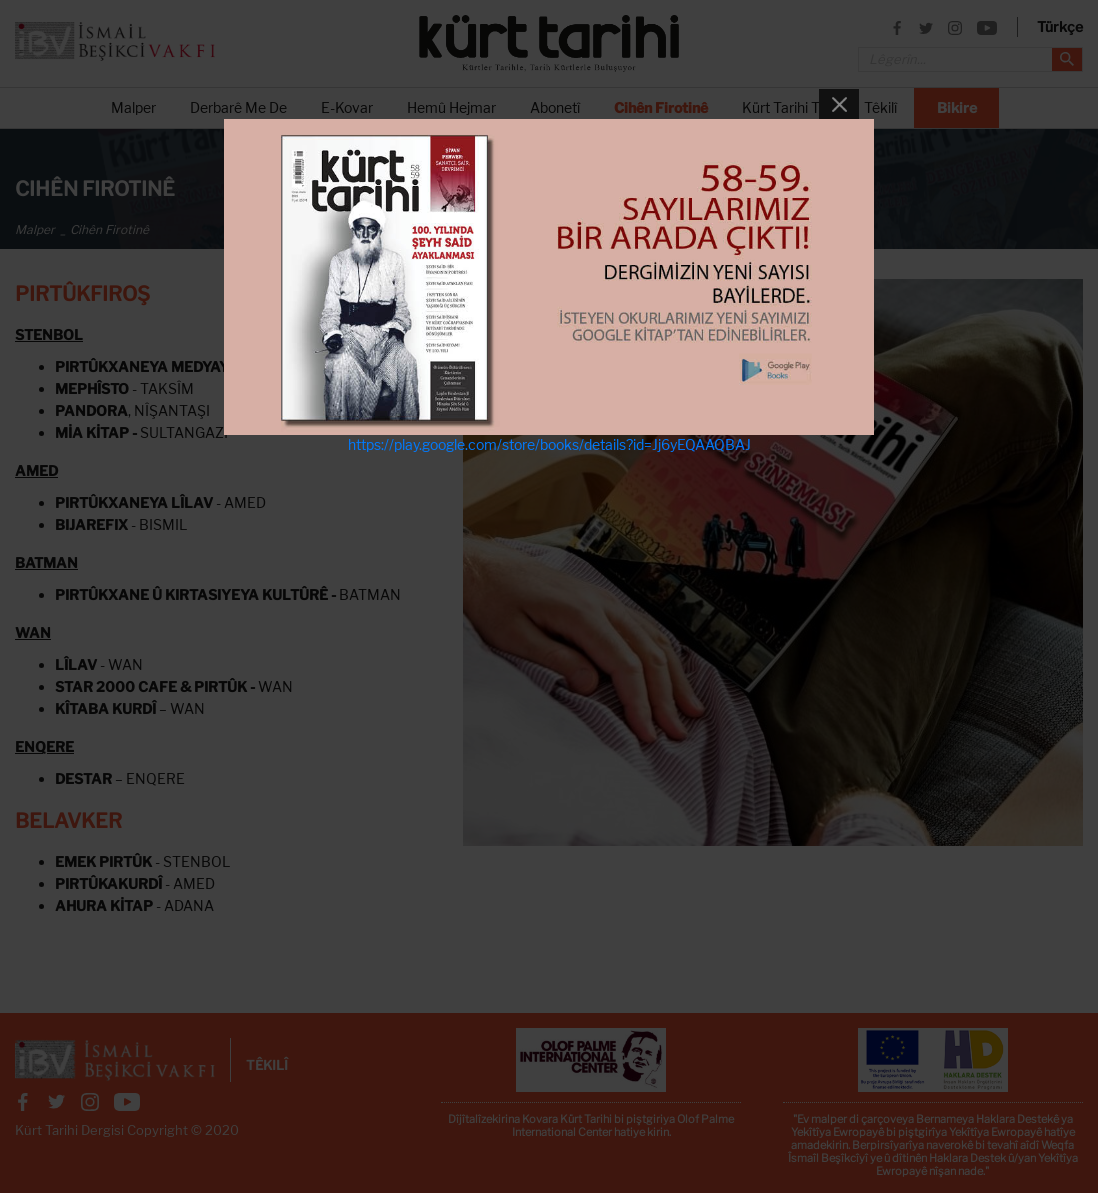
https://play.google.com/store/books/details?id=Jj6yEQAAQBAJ (549, 444)
